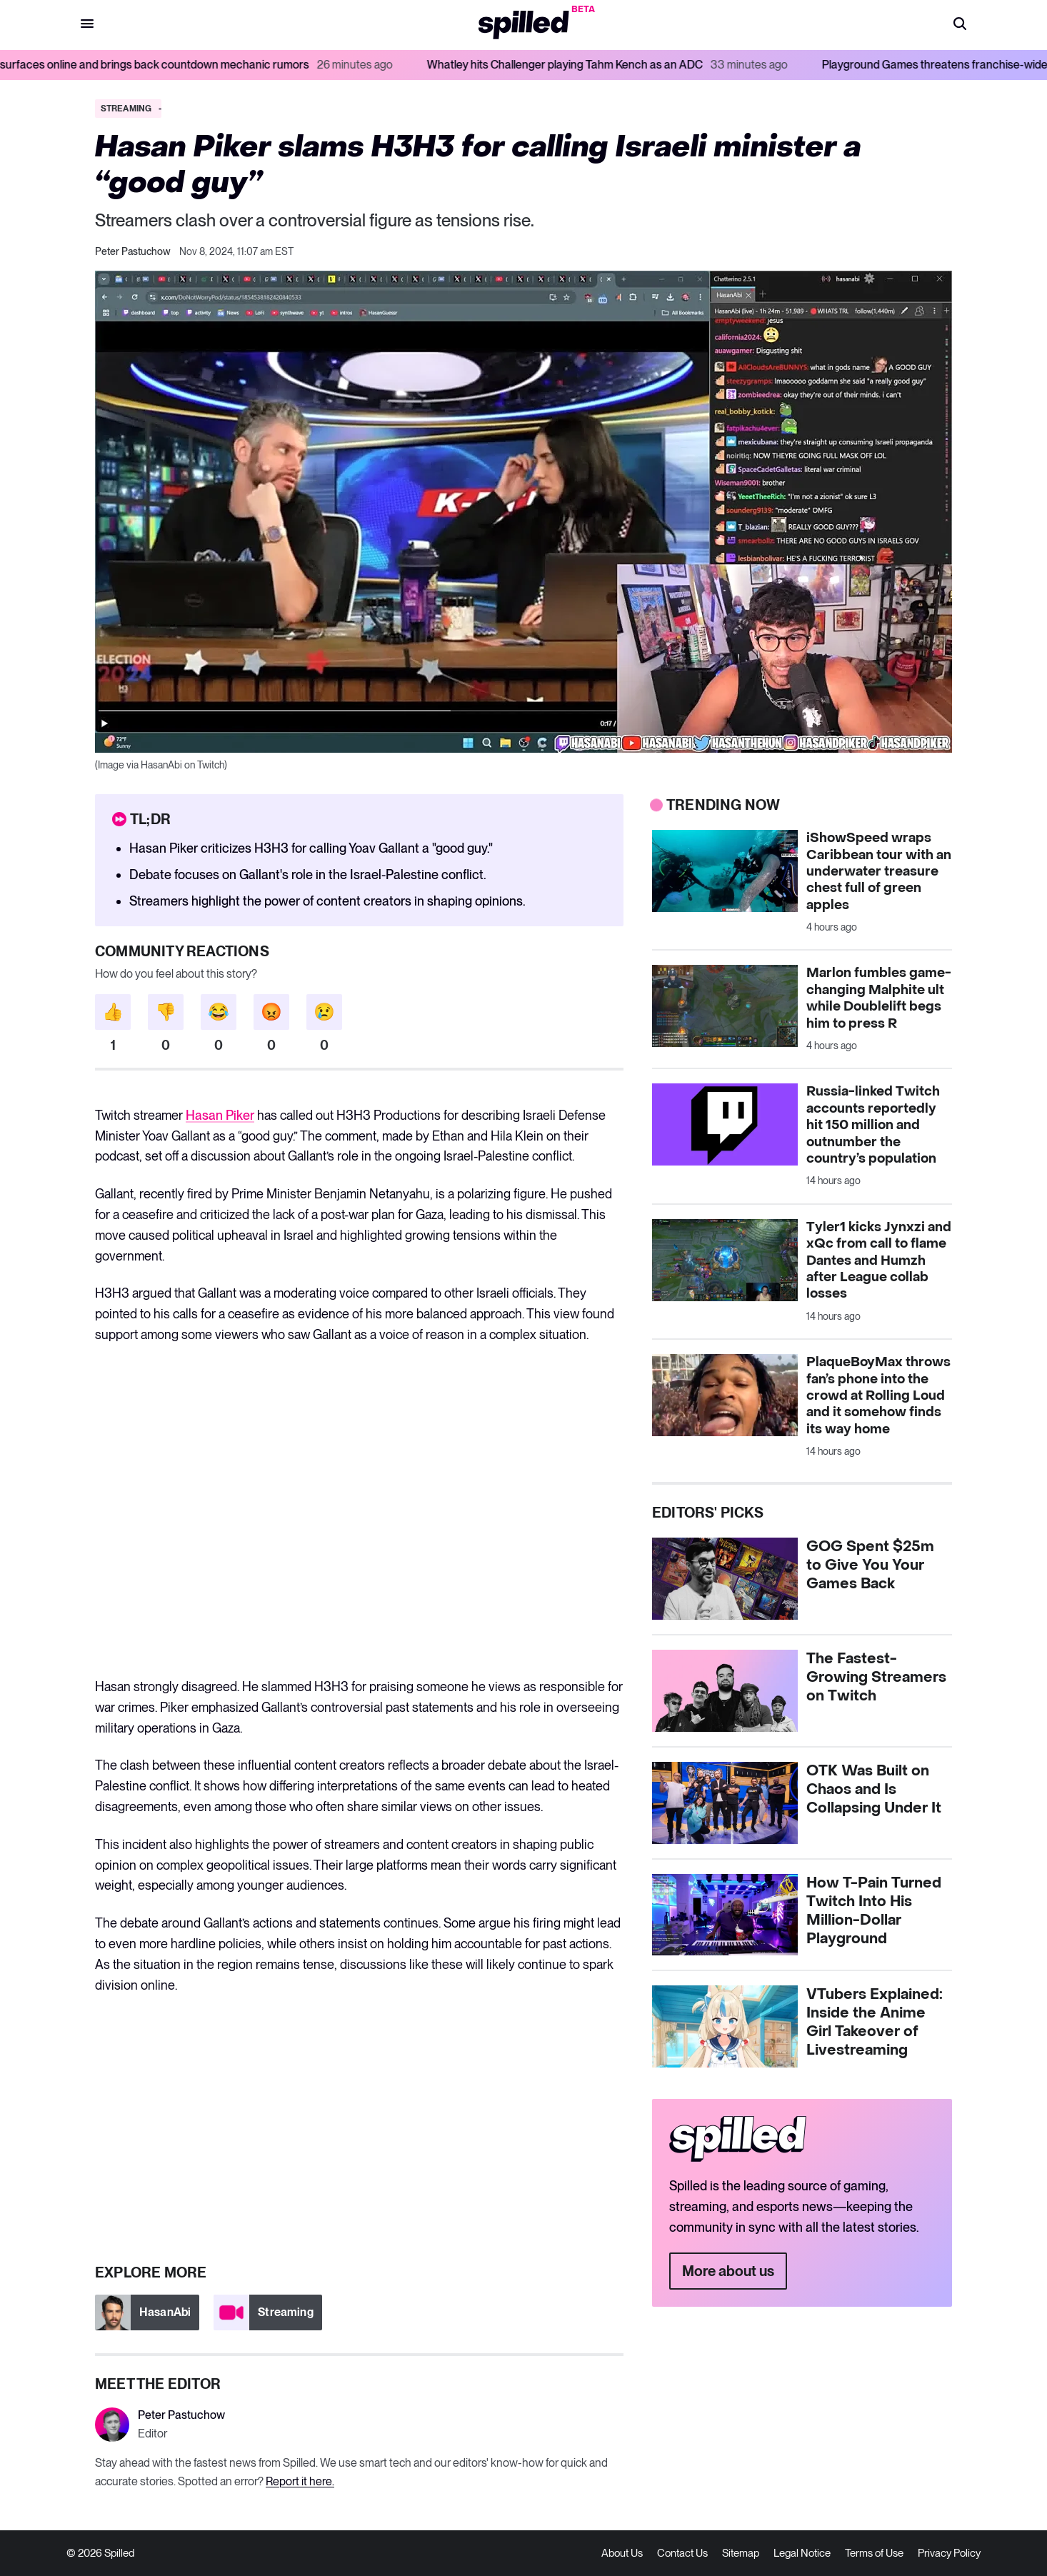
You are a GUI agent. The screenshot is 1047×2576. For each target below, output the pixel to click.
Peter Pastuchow (133, 251)
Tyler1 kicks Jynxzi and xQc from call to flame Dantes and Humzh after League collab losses (878, 1261)
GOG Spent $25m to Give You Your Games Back (870, 1565)
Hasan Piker (220, 1115)
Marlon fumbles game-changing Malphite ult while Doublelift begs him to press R (878, 998)
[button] (960, 25)
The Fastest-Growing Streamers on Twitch (876, 1677)
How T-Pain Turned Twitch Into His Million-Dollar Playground (873, 1911)
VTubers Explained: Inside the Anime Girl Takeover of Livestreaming (874, 2022)
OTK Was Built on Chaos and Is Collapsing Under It (873, 1790)
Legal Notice (802, 2553)
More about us (728, 2271)
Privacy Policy (949, 2553)
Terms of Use (874, 2553)
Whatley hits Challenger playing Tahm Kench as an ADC (628, 64)
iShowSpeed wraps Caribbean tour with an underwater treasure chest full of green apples (878, 871)
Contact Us (682, 2553)
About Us (622, 2553)
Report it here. (300, 2481)
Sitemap (740, 2553)
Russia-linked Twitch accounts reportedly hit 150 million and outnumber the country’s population (873, 1125)
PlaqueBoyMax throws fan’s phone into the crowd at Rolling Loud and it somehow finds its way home (878, 1396)
